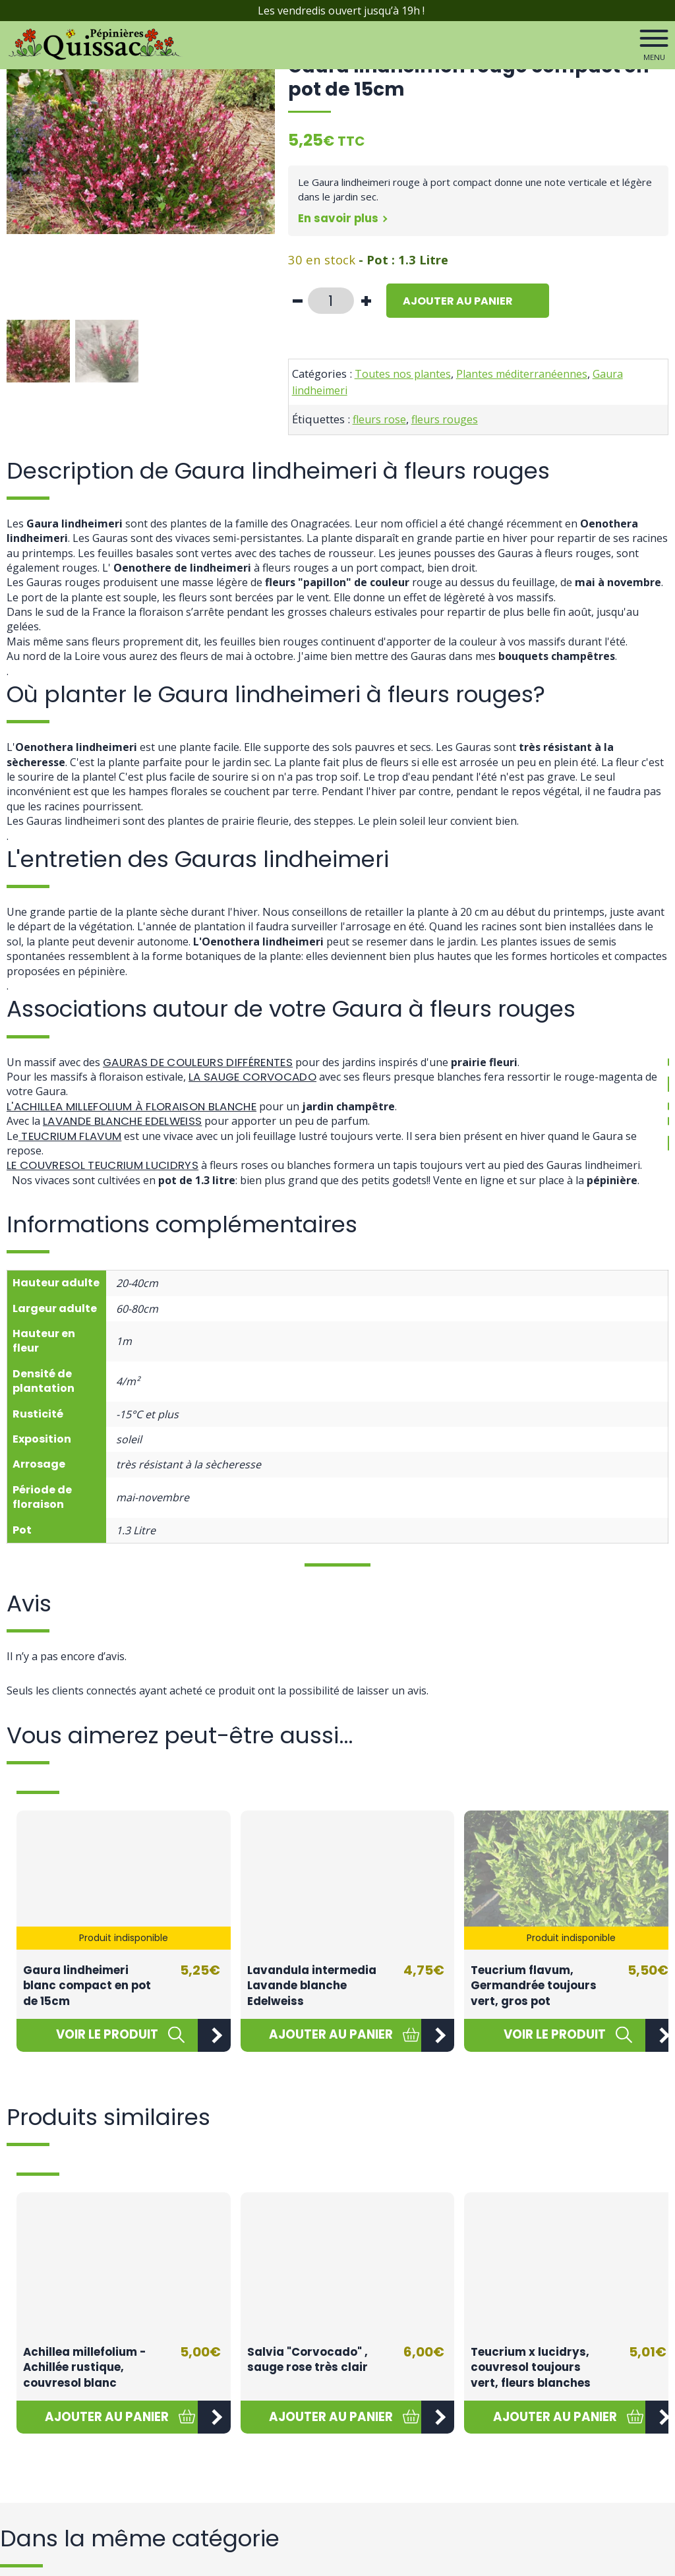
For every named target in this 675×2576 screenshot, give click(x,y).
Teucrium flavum (74, 1135)
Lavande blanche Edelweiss (129, 1120)
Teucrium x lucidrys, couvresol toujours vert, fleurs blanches (531, 2367)
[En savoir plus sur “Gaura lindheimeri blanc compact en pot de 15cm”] (107, 2035)
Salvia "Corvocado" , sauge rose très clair (307, 2360)
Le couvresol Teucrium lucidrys (110, 1164)
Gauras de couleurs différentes (207, 1062)
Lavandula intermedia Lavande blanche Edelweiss (311, 1985)
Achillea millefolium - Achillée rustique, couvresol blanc (84, 2367)
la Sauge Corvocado (258, 1076)
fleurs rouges (444, 419)
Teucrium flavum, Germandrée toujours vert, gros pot (534, 1985)
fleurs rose (379, 419)
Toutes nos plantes (403, 374)
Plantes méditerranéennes (521, 374)
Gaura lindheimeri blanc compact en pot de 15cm (87, 1985)
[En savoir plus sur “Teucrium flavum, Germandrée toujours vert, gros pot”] (554, 2035)
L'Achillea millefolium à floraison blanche (141, 1106)
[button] (331, 2035)
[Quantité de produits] (331, 300)
